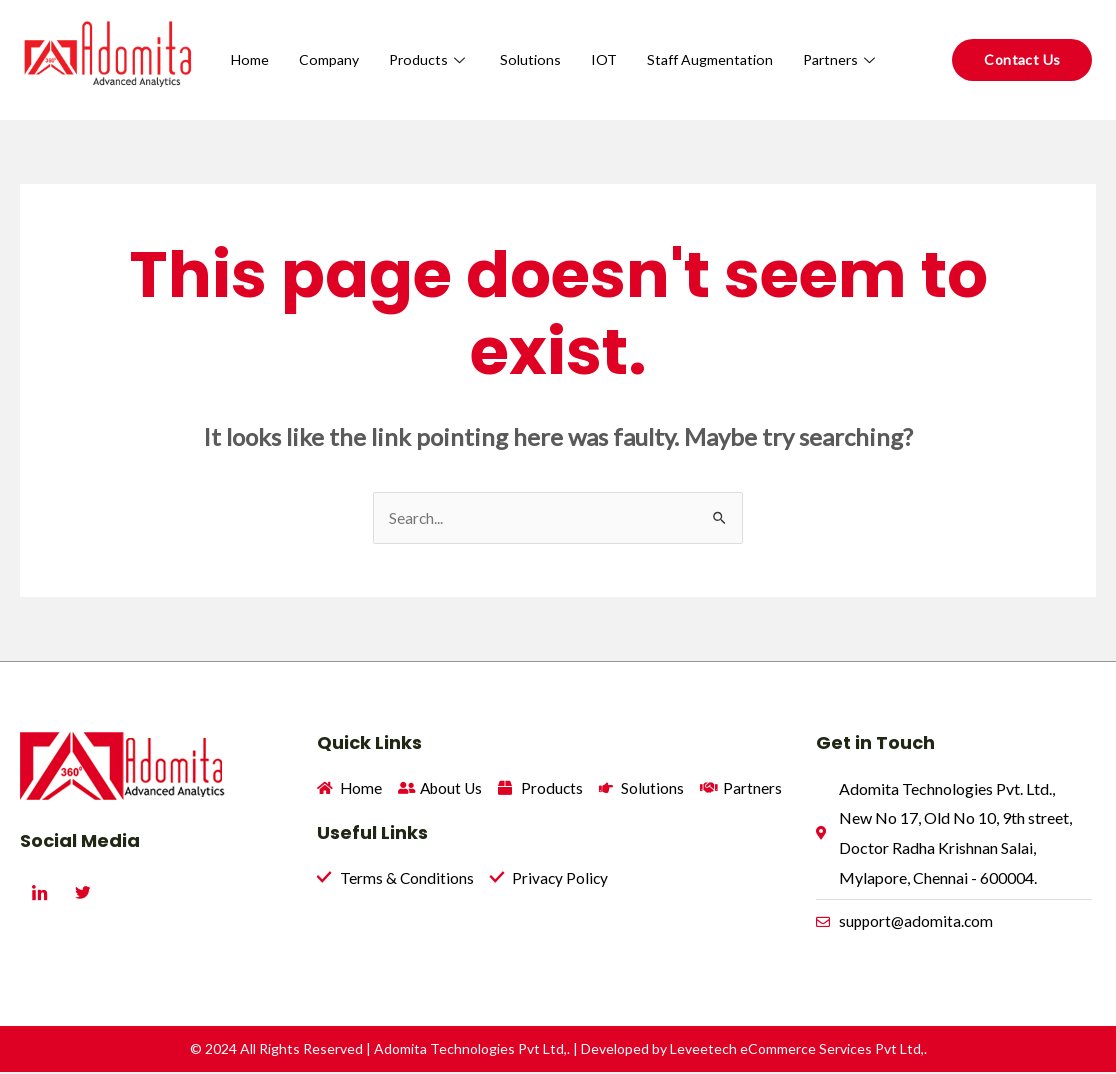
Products (527, 39)
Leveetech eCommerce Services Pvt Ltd (795, 1050)
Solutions (630, 39)
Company (425, 39)
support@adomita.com (918, 922)
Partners (839, 79)
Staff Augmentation (814, 39)
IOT (705, 39)
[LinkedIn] (40, 893)
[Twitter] (83, 893)
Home (344, 39)
